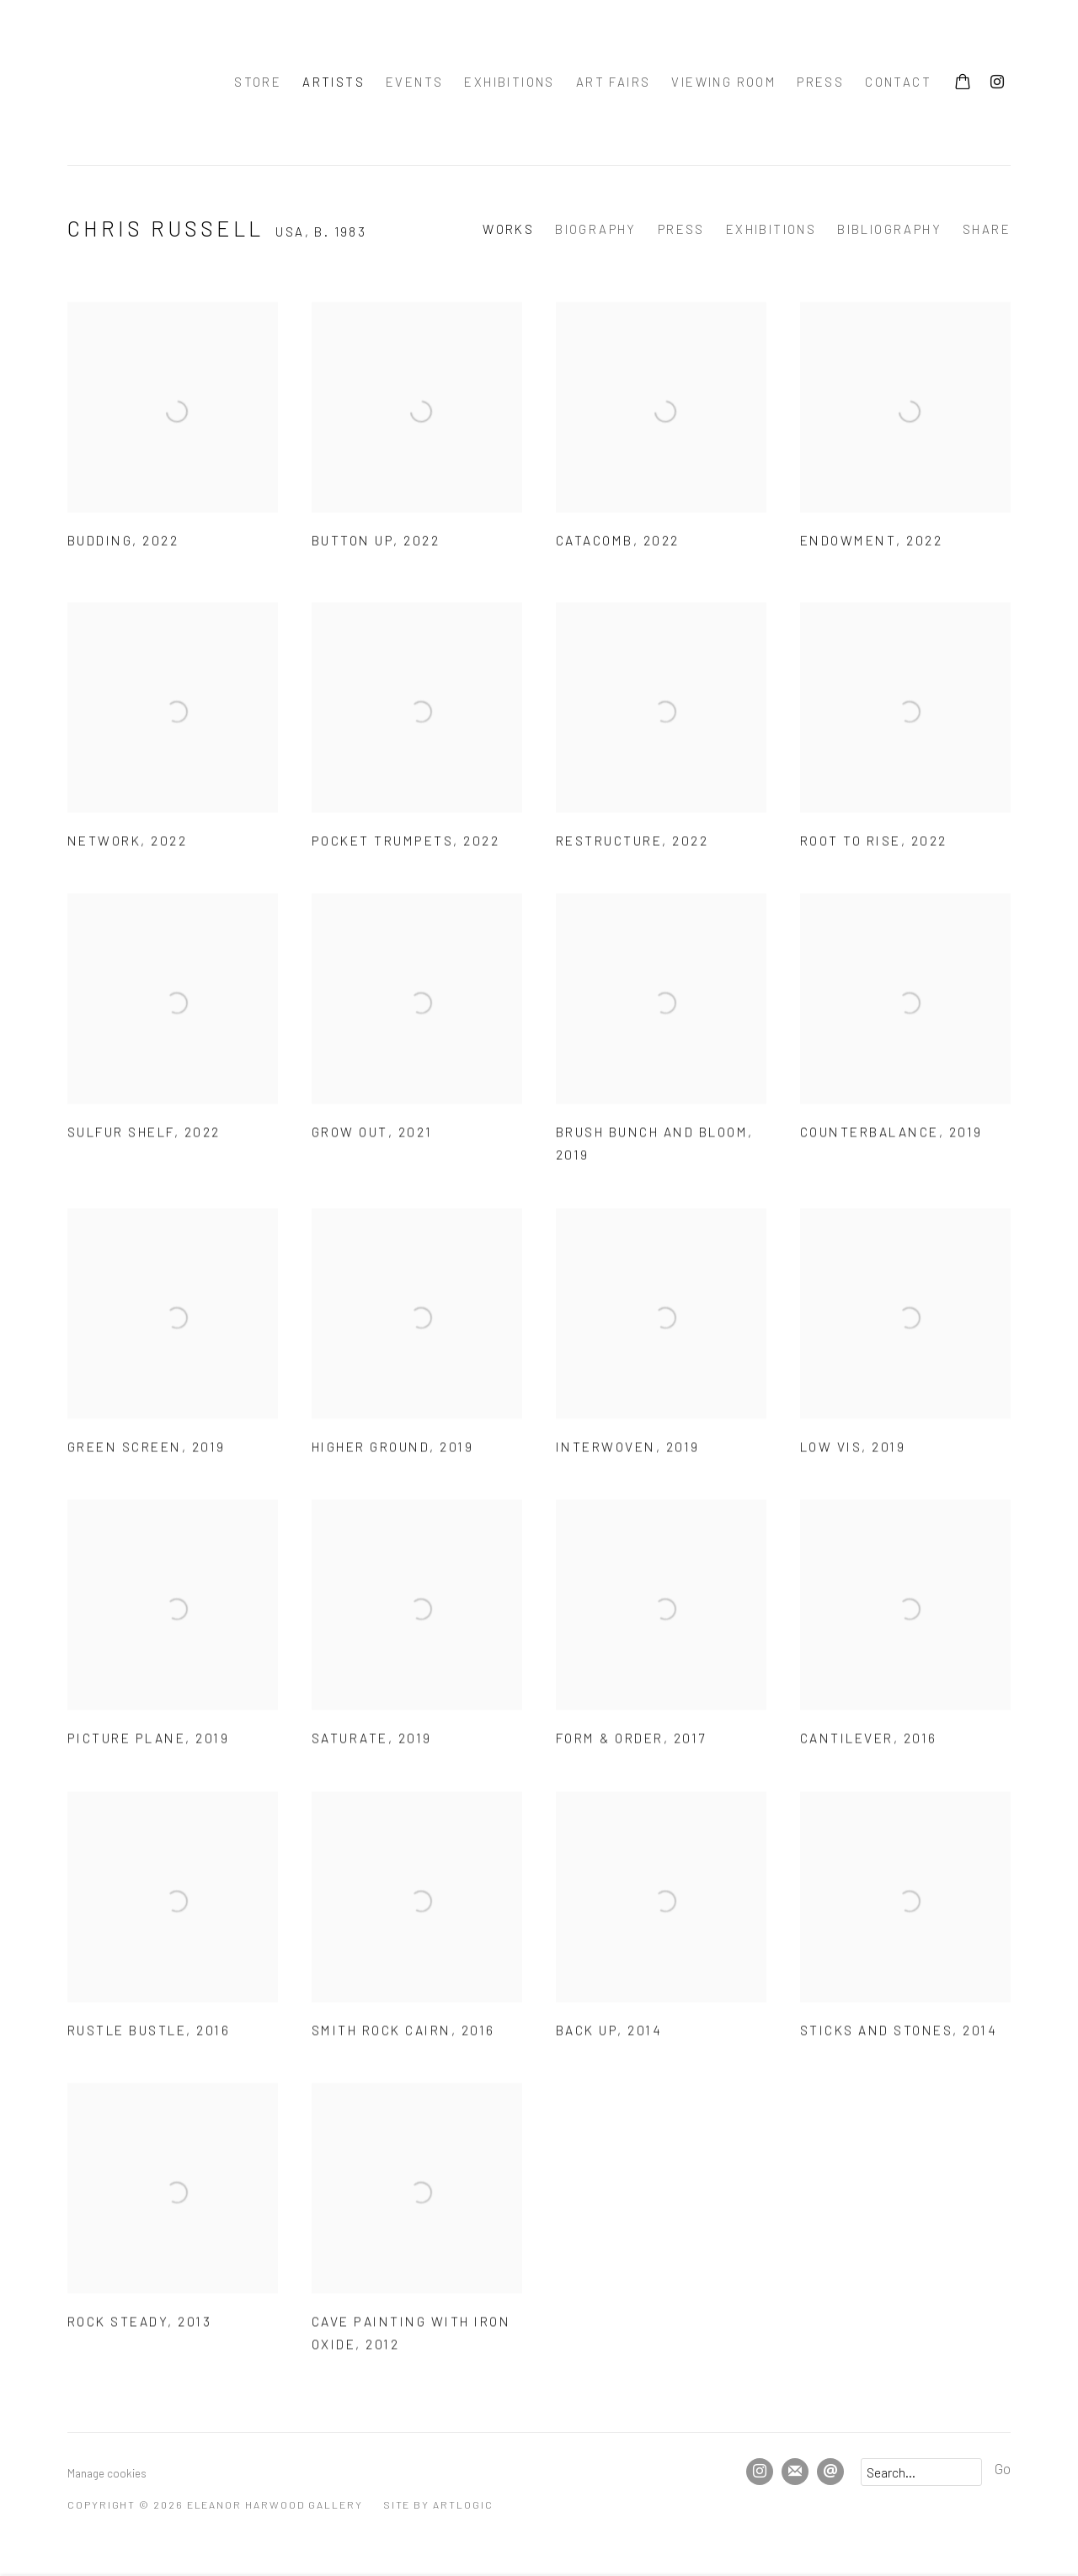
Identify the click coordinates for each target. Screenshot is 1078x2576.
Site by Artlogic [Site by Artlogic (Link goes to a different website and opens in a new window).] (438, 2504)
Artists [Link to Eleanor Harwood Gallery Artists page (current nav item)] (333, 81)
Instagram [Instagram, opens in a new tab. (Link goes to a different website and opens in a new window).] (997, 82)
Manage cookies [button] (107, 2473)
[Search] (921, 2472)
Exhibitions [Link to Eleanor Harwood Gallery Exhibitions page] (509, 81)
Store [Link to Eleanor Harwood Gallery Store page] (257, 81)
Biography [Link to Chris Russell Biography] (596, 229)
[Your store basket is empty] (963, 83)
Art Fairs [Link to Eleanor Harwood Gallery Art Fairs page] (613, 81)
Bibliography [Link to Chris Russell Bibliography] (889, 229)
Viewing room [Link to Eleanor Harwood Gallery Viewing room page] (723, 81)
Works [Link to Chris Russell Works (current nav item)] (508, 229)
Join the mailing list (795, 2471)
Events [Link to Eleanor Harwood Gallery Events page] (414, 81)
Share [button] (987, 229)
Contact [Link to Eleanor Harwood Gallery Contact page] (898, 81)
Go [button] (1003, 2468)
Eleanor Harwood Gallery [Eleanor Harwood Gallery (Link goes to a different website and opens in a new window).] (126, 82)
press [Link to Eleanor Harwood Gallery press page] (820, 81)
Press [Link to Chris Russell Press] (681, 229)
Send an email (830, 2471)
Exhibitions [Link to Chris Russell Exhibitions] (771, 229)
